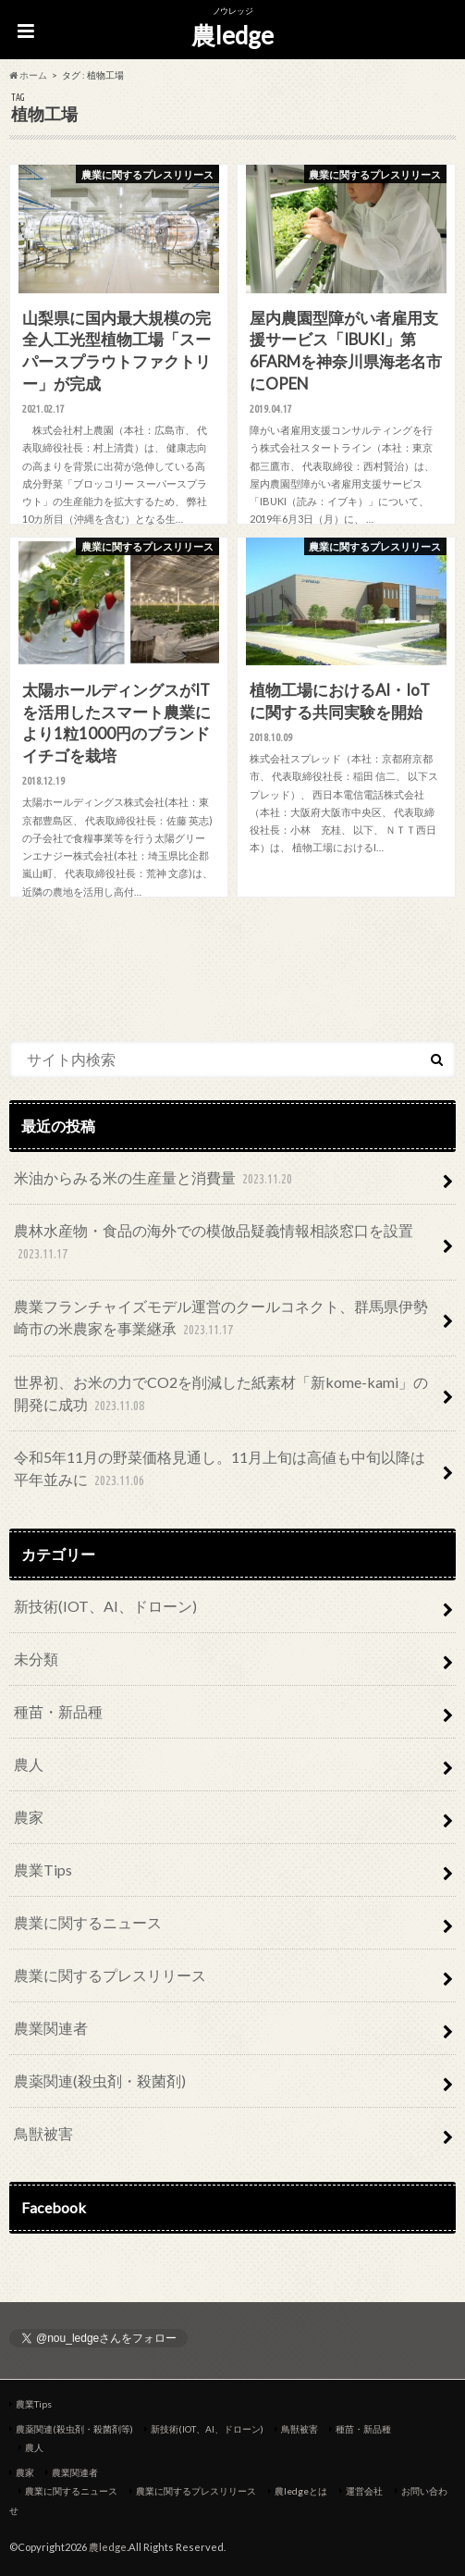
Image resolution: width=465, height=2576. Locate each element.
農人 (28, 1764)
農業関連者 (51, 2028)
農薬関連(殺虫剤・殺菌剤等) (74, 2428)
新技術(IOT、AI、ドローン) (105, 1606)
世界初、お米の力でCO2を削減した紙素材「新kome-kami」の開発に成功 (221, 1395)
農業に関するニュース (88, 1922)
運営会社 (364, 2490)
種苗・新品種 (58, 1711)
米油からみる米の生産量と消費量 (155, 1179)
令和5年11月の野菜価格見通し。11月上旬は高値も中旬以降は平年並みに (219, 1470)
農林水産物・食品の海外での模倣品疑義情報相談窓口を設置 (213, 1243)
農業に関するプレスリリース (110, 1975)
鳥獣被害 (43, 2133)
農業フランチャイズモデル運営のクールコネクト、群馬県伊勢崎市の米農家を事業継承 (221, 1319)
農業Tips (43, 1869)
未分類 (36, 1658)
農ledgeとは (301, 2490)
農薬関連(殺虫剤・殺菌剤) (100, 2080)
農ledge (232, 35)
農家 (28, 1817)
